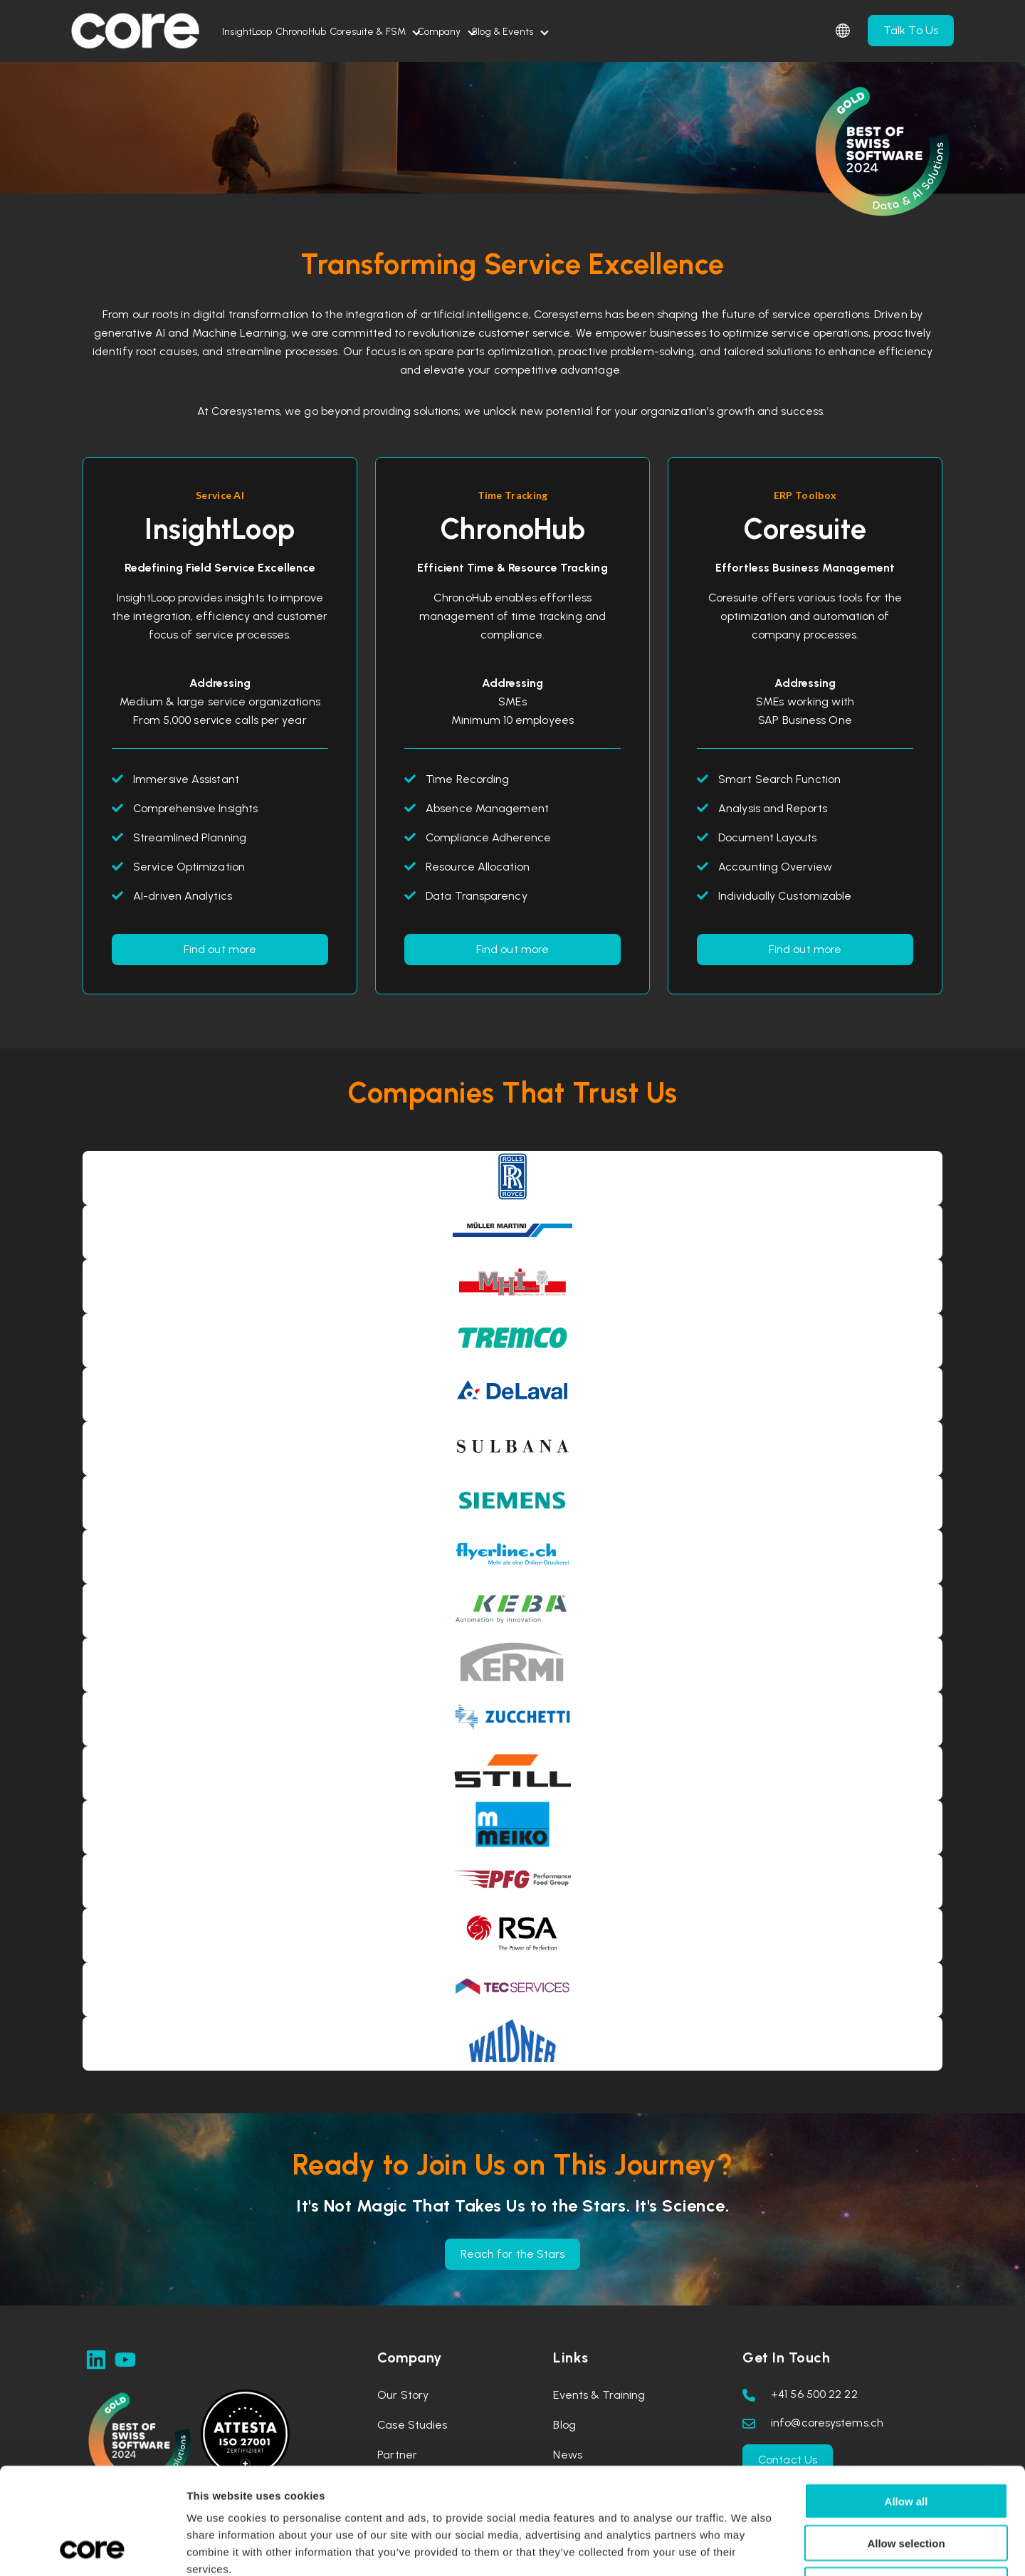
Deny (906, 2485)
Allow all (906, 2401)
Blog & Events (629, 32)
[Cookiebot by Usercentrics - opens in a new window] (92, 2548)
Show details (747, 2548)
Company (537, 32)
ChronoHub (342, 32)
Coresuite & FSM (437, 32)
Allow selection (906, 2443)
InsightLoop (261, 32)
